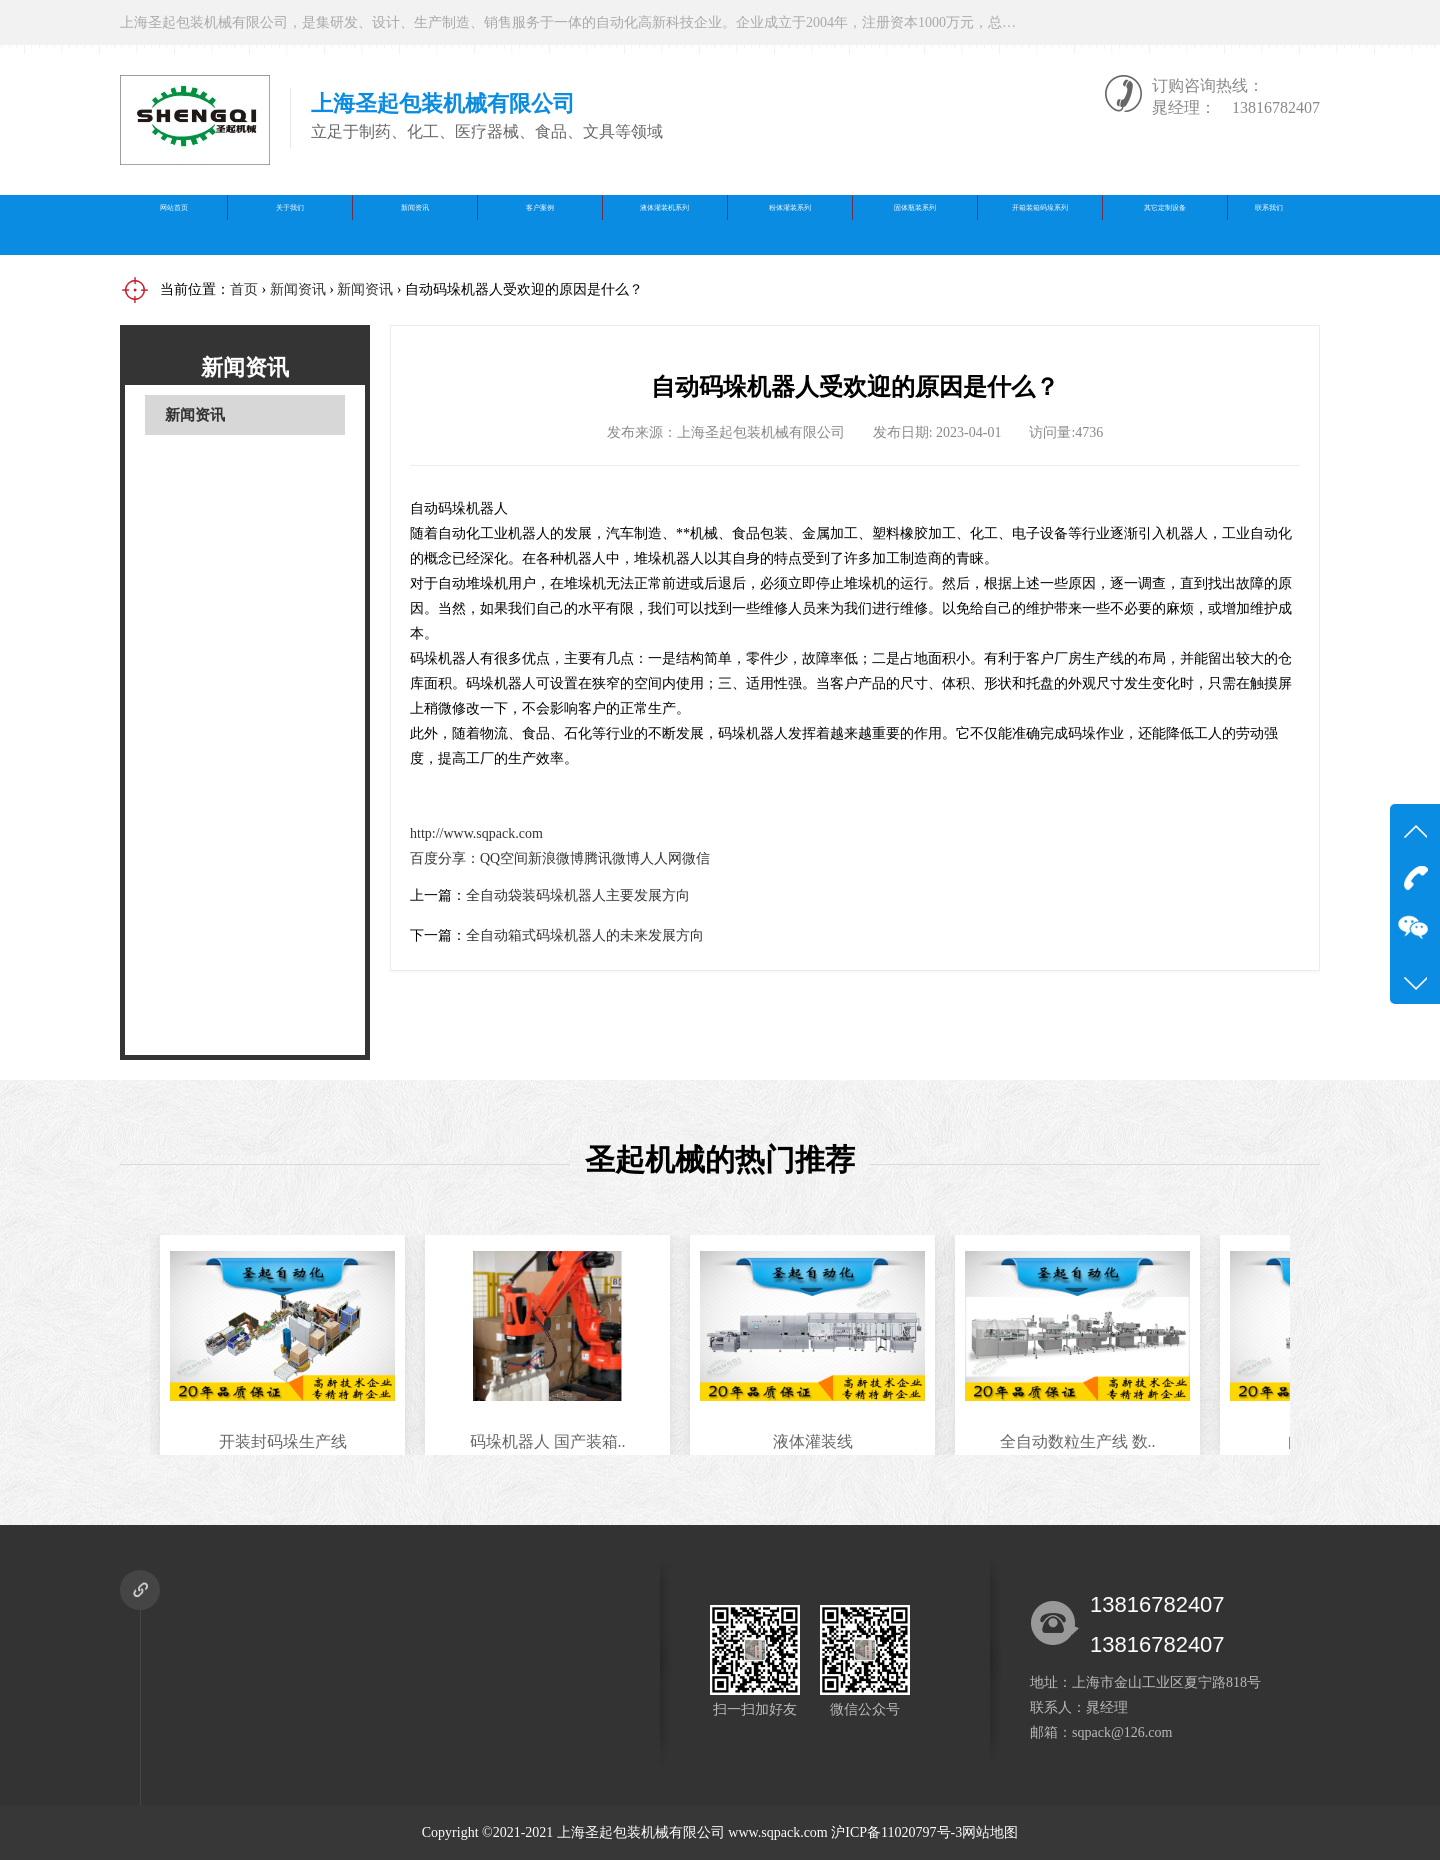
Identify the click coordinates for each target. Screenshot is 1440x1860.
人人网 (661, 858)
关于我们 (290, 224)
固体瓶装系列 (915, 224)
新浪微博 (556, 858)
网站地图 (990, 1832)
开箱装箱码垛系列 (1040, 224)
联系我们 (1269, 224)
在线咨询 (1127, 22)
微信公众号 (1260, 22)
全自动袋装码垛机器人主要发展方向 (578, 895)
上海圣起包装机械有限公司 (641, 1832)
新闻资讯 (415, 224)
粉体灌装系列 (790, 224)
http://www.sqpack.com (476, 833)
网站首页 (174, 224)
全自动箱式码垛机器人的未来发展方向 (585, 935)
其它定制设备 (1165, 224)
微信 (696, 858)
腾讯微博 (612, 858)
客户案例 (540, 224)
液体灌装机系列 (665, 224)
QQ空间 (504, 858)
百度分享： (445, 858)
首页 (244, 289)
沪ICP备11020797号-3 (896, 1832)
